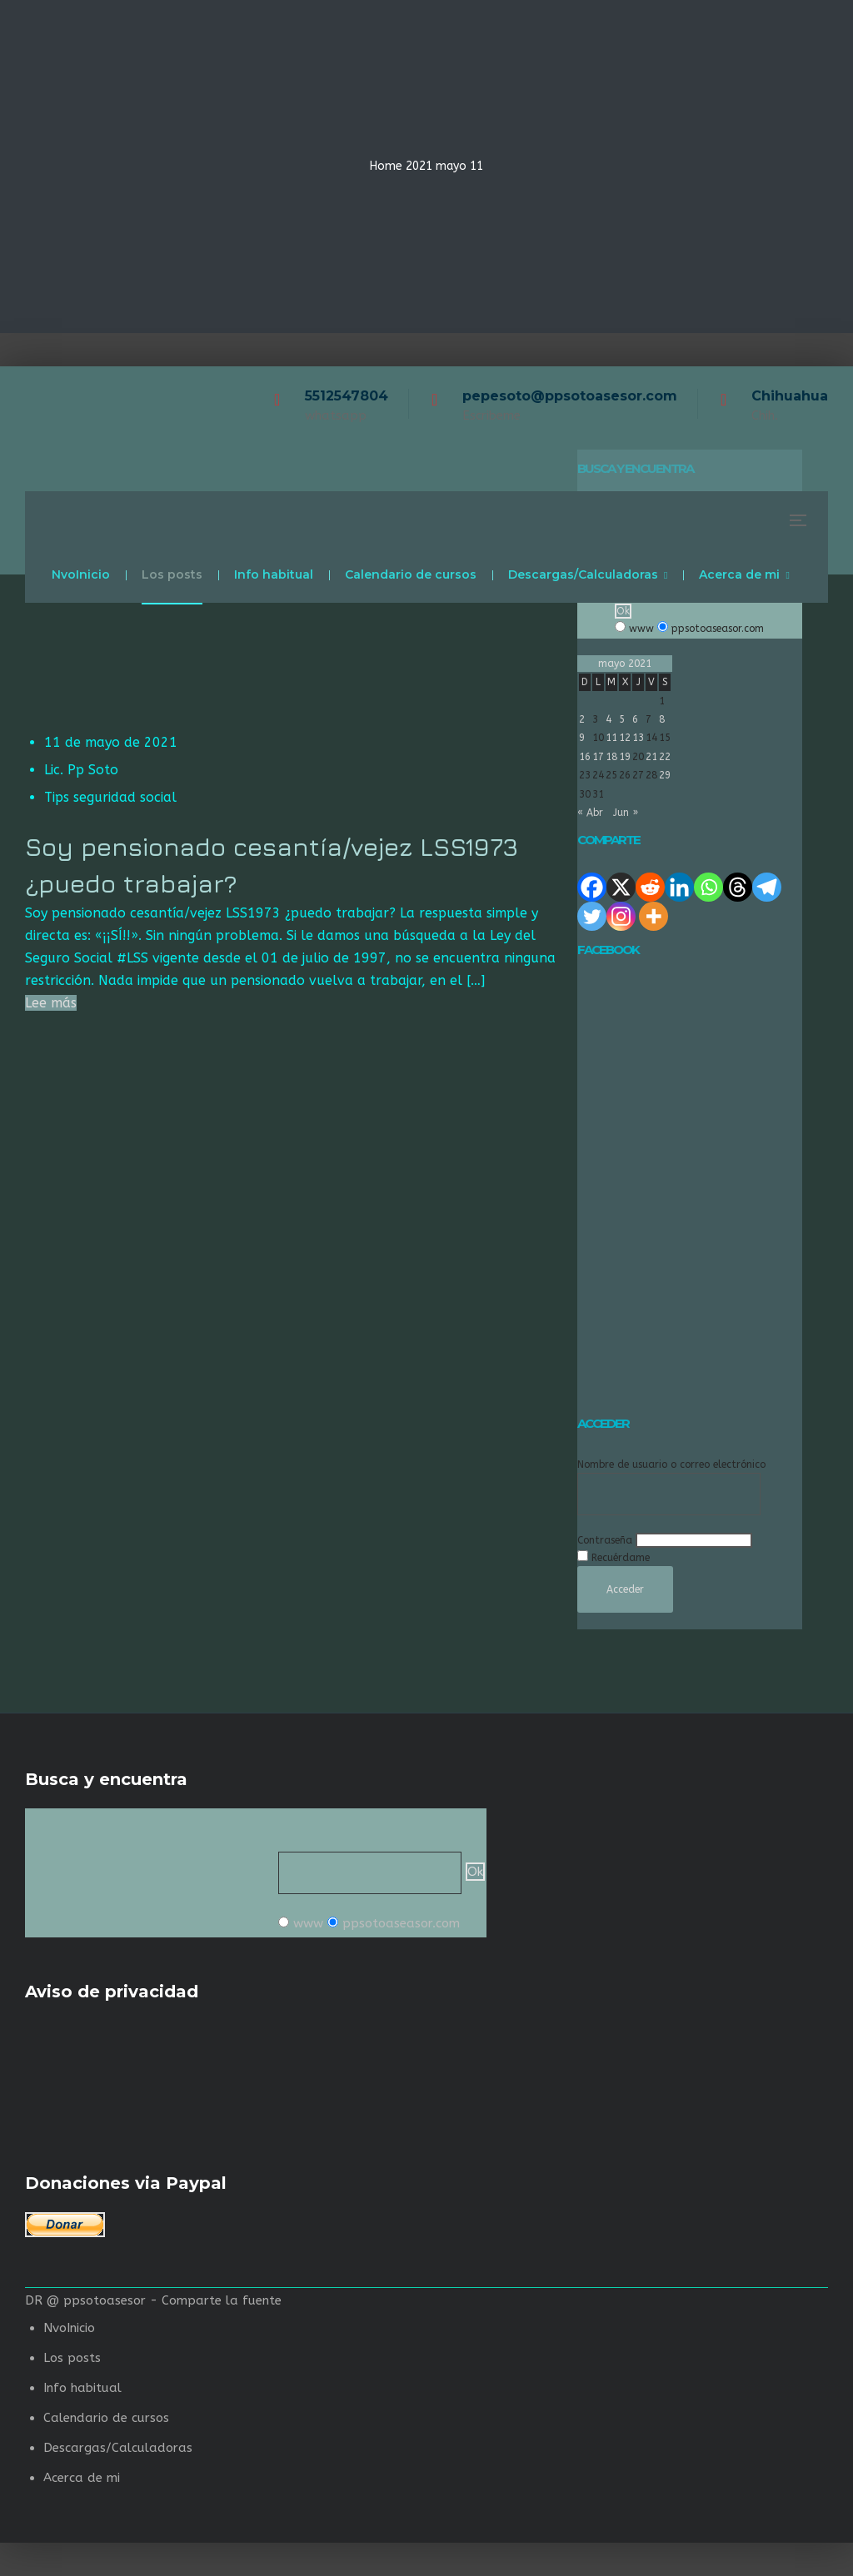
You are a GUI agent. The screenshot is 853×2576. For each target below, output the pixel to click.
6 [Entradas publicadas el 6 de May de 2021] (635, 719)
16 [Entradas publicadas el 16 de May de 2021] (585, 757)
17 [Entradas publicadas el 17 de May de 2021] (598, 757)
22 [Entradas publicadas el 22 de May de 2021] (665, 757)
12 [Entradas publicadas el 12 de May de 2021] (625, 737)
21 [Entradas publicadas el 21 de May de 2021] (651, 757)
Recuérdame (620, 1558)
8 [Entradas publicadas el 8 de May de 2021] (662, 719)
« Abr (590, 812)
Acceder (625, 1589)
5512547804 (346, 396)
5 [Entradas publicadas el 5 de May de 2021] (622, 719)
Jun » (625, 812)
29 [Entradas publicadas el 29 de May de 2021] (665, 775)
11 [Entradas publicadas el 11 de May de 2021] (611, 737)
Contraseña (604, 1540)
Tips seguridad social (110, 797)
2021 (419, 166)
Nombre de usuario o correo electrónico (671, 1464)
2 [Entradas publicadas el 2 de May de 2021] (582, 719)
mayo (451, 166)
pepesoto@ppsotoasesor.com (569, 396)
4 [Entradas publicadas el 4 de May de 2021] (608, 719)
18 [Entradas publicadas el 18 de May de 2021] (611, 757)
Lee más (51, 1003)
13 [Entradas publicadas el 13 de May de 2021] (638, 737)
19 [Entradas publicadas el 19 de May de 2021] (625, 757)
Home (386, 166)
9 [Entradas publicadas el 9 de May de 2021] (582, 737)
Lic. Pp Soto (81, 770)
